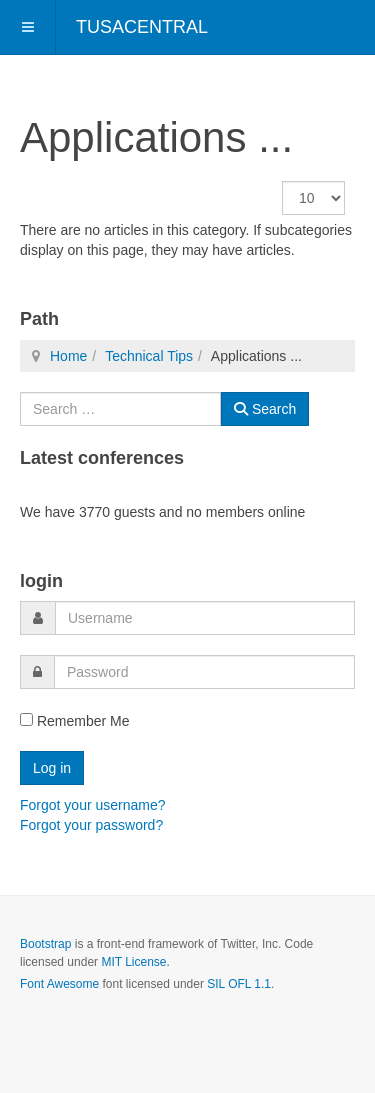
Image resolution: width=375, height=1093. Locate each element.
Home (68, 356)
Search (265, 409)
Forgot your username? (93, 805)
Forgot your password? (91, 825)
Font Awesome (59, 984)
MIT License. (135, 962)
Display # (282, 181)
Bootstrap (45, 944)
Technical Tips (149, 356)
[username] (205, 618)
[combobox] (120, 409)
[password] (204, 672)
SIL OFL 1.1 (239, 984)
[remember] (26, 719)
